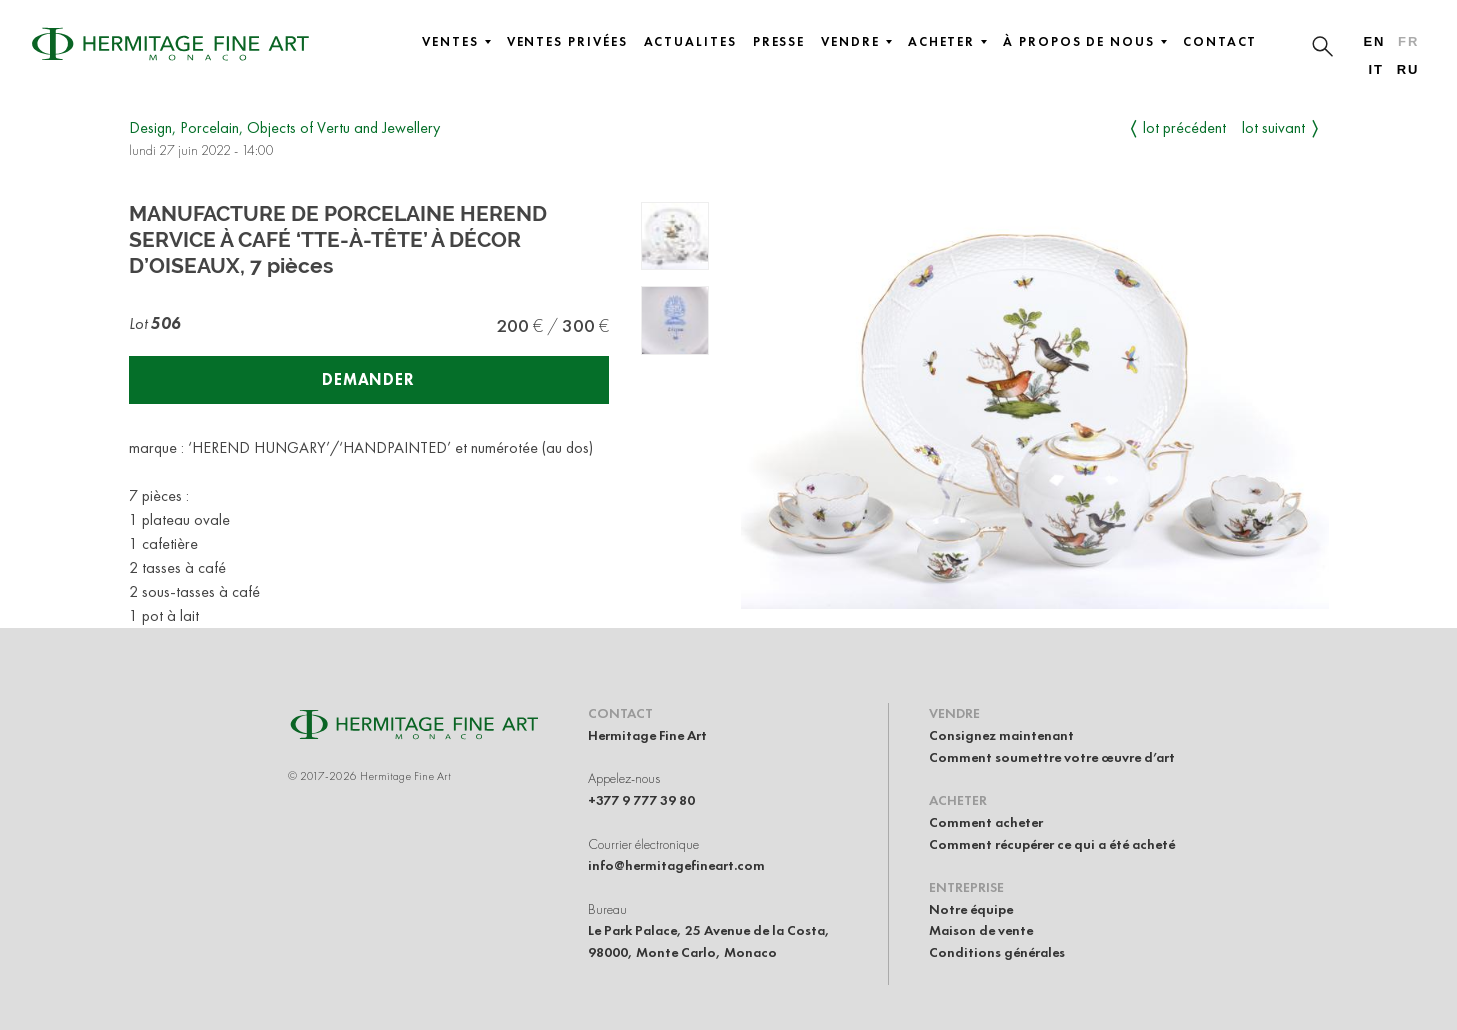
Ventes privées (567, 42)
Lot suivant (1273, 127)
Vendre (856, 42)
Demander (368, 379)
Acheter (947, 42)
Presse (779, 42)
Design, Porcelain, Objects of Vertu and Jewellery (284, 127)
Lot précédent (1184, 127)
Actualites (690, 42)
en (1374, 41)
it (1375, 69)
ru (1408, 69)
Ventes (456, 42)
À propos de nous (1085, 42)
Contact (1220, 42)
